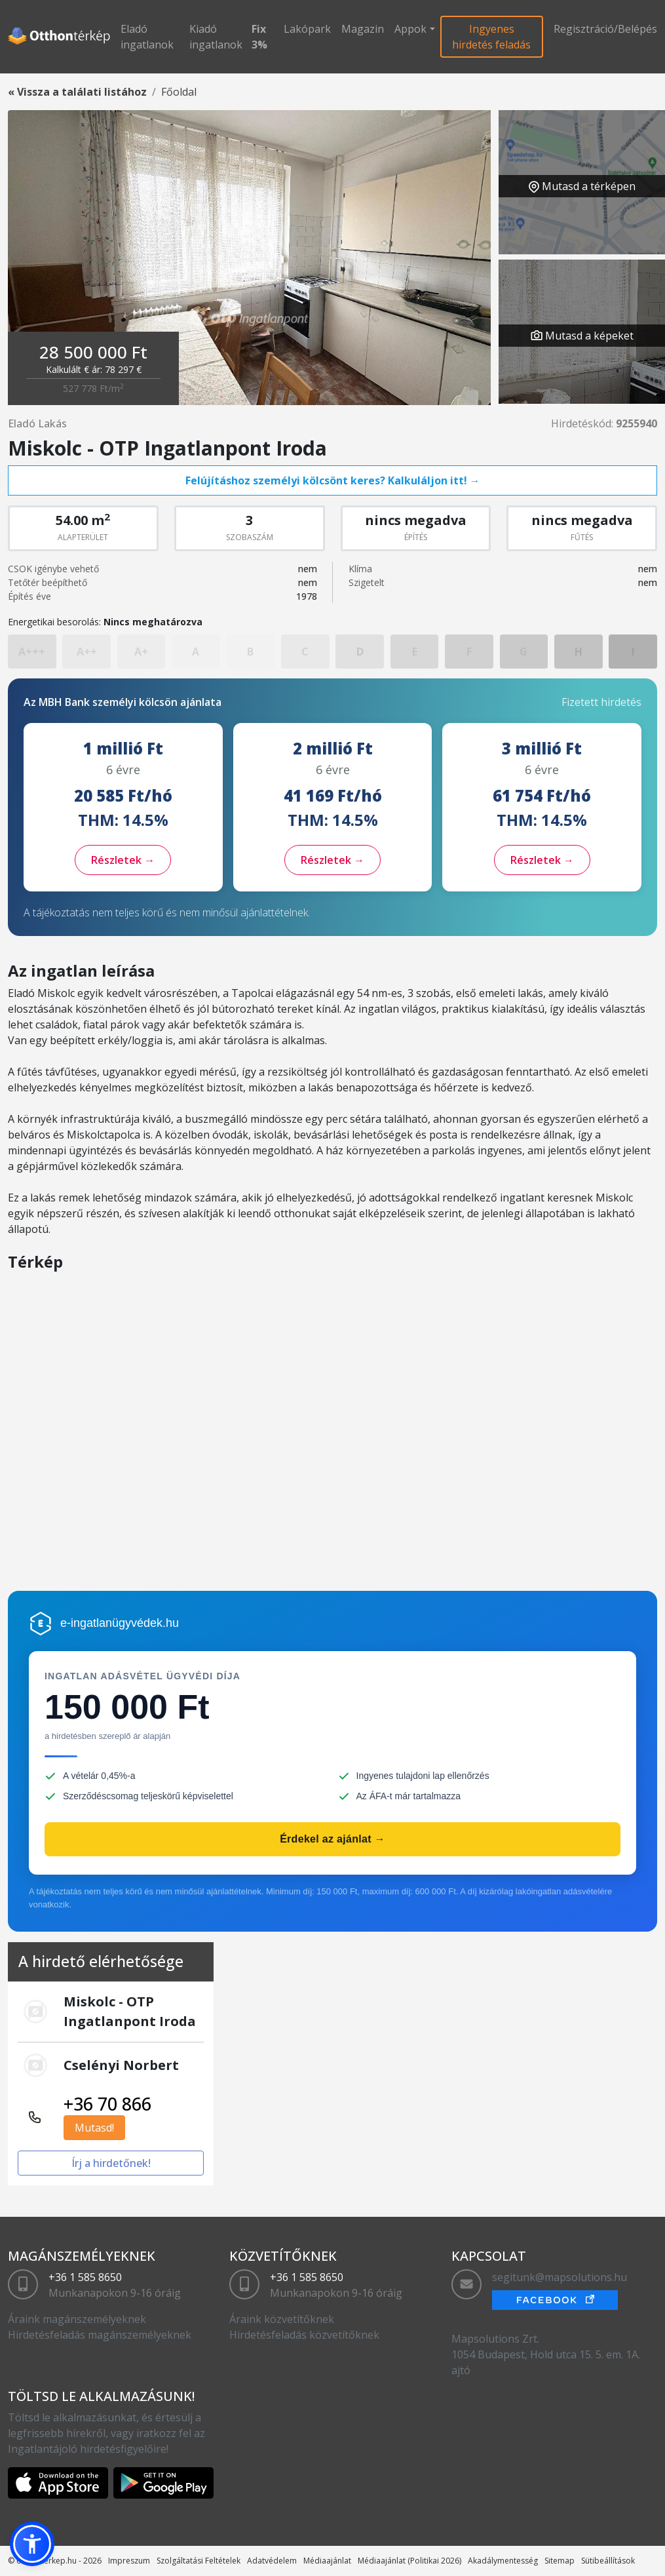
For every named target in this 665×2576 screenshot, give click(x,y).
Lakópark (307, 29)
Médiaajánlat (327, 2560)
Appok (410, 29)
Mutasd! (94, 2127)
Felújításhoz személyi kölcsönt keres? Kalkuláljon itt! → (332, 480)
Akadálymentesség (503, 2560)
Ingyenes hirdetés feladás (491, 37)
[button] (32, 2544)
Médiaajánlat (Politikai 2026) (409, 2560)
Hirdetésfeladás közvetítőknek (304, 2335)
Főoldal (179, 92)
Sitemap (559, 2560)
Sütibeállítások (608, 2560)
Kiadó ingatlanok (215, 37)
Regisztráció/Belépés (605, 29)
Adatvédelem (272, 2560)
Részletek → (123, 860)
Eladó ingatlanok (147, 37)
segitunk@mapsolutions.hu (559, 2277)
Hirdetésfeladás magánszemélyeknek (99, 2335)
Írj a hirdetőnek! (111, 2163)
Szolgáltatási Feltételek (198, 2560)
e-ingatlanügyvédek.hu (119, 1623)
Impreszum (129, 2560)
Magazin (362, 29)
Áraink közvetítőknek (281, 2319)
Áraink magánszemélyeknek (77, 2319)
